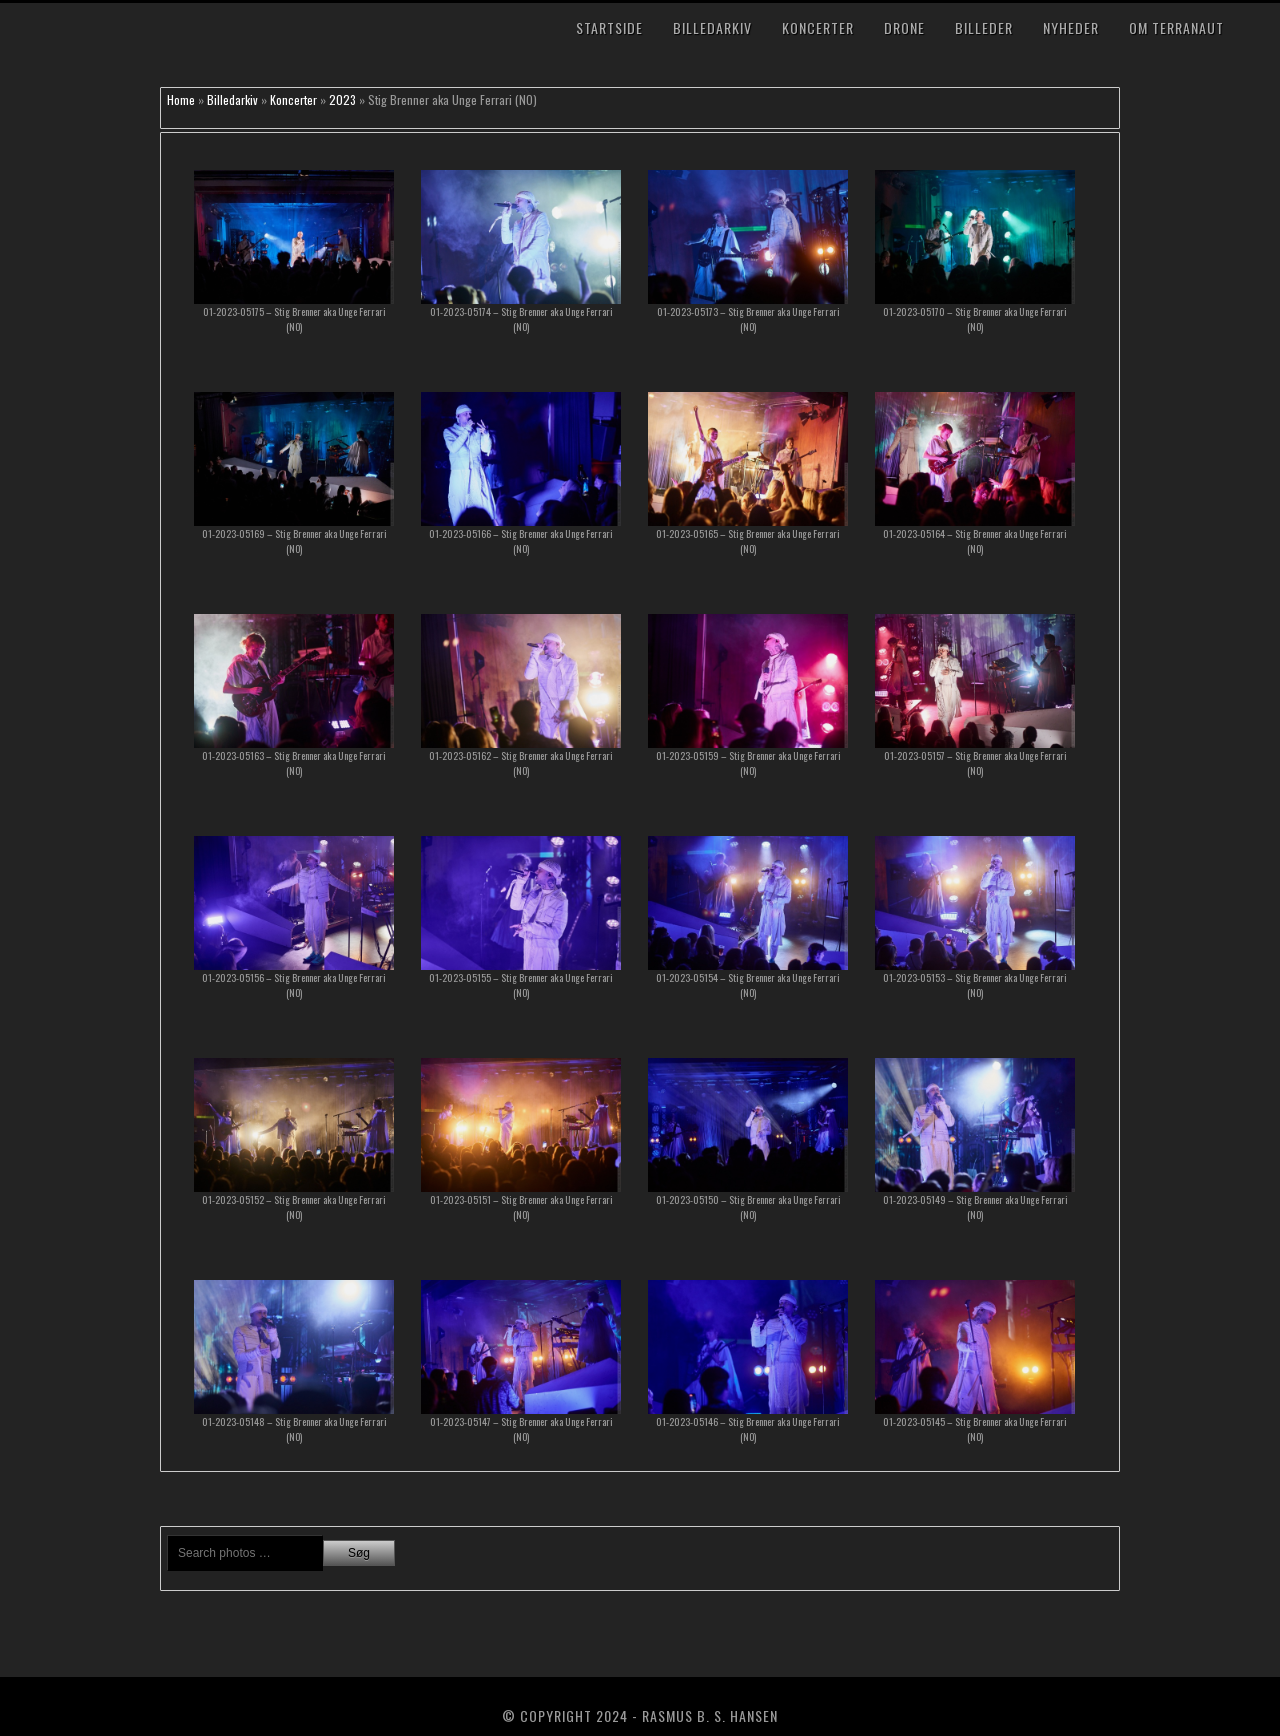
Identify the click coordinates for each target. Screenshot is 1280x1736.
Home (181, 99)
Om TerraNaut (1176, 27)
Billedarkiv (712, 27)
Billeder (984, 27)
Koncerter (818, 27)
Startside (609, 27)
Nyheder (1071, 27)
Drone (904, 27)
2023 (342, 99)
